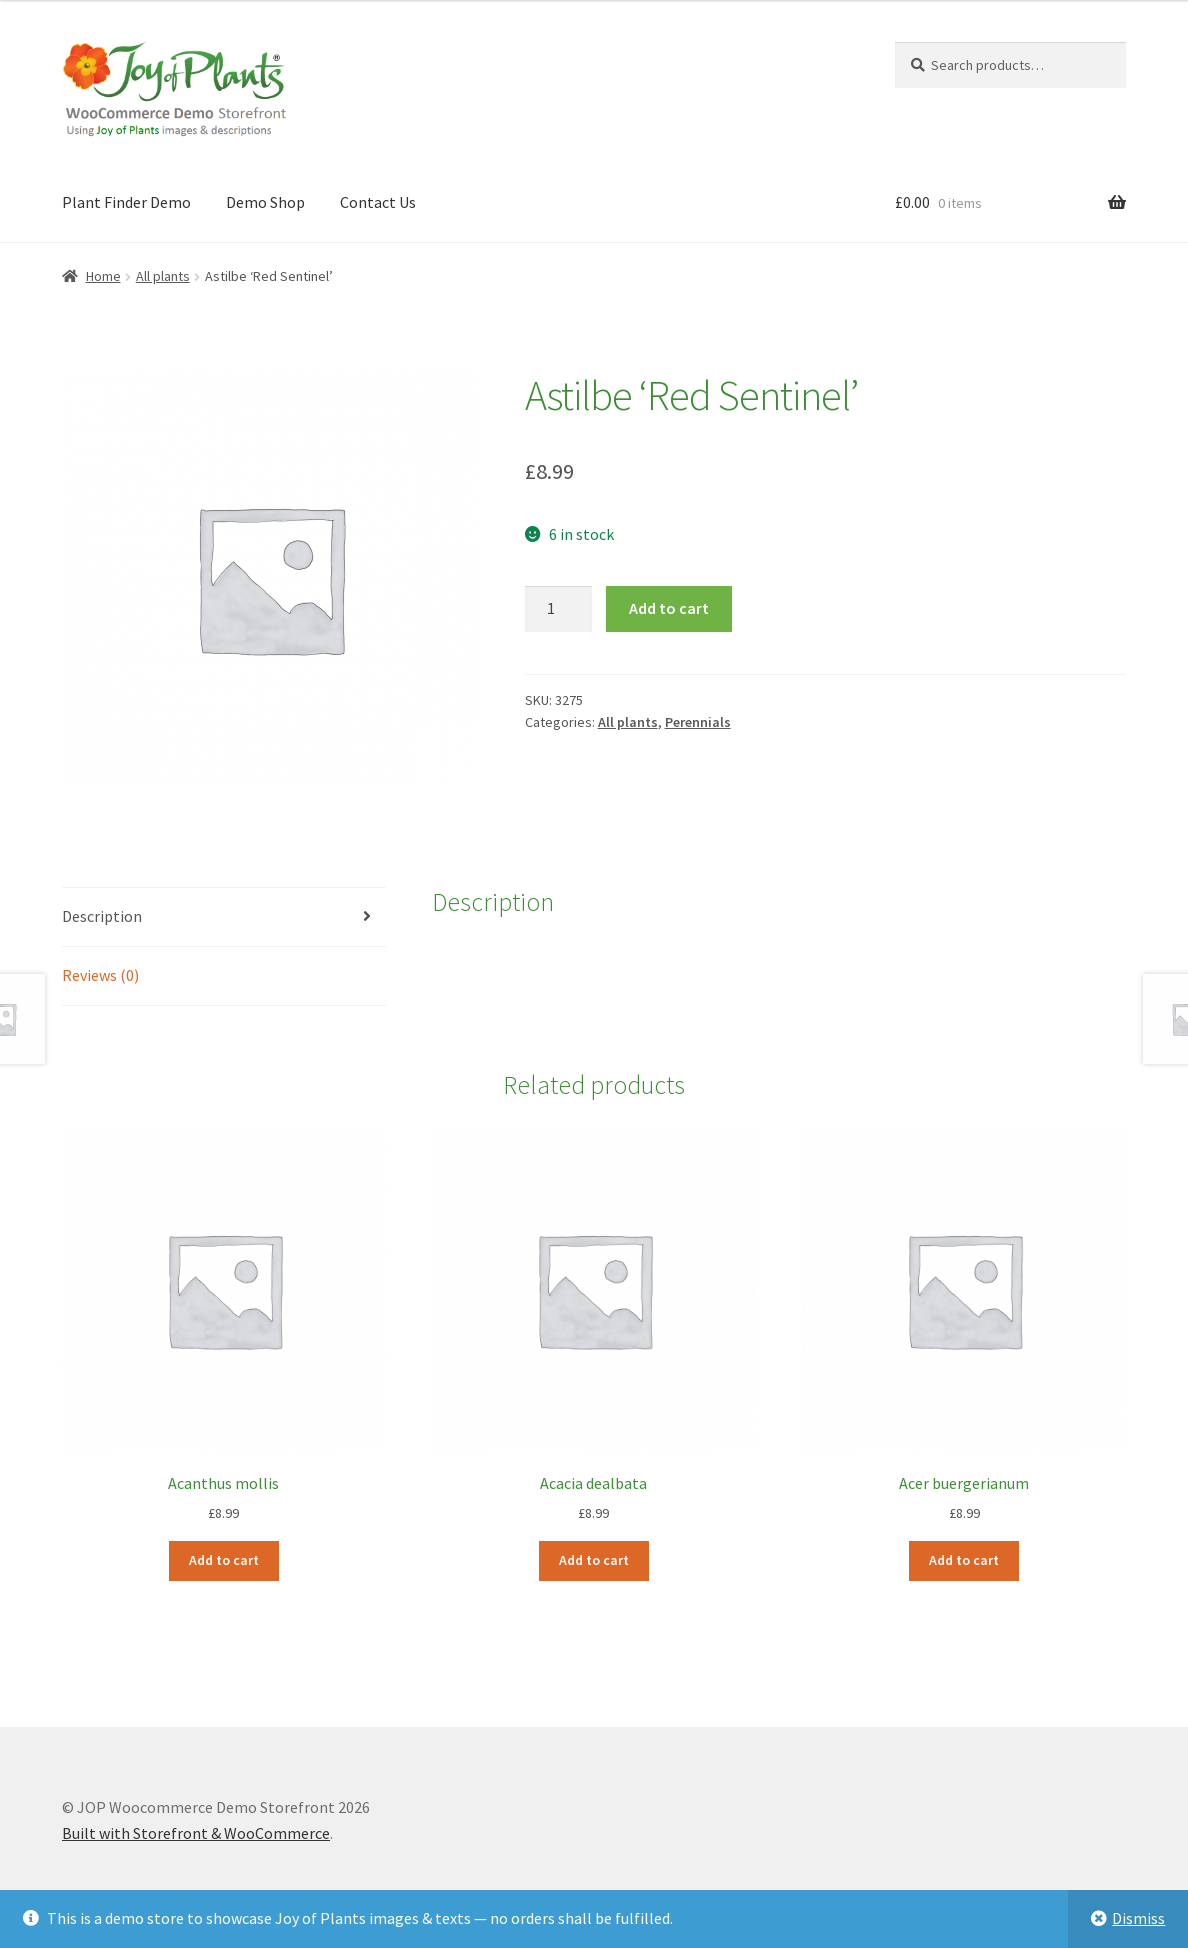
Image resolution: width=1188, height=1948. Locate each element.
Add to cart (669, 608)
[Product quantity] (559, 609)
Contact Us (378, 202)
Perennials (698, 722)
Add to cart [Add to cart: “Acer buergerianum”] (964, 1560)
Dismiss (1138, 1918)
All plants (163, 276)
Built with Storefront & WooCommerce (196, 1833)
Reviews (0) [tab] (100, 975)
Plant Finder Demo (126, 202)
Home (103, 276)
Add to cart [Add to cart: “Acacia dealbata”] (594, 1560)
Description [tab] (102, 916)
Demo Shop (265, 202)
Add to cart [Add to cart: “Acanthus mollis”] (224, 1560)
